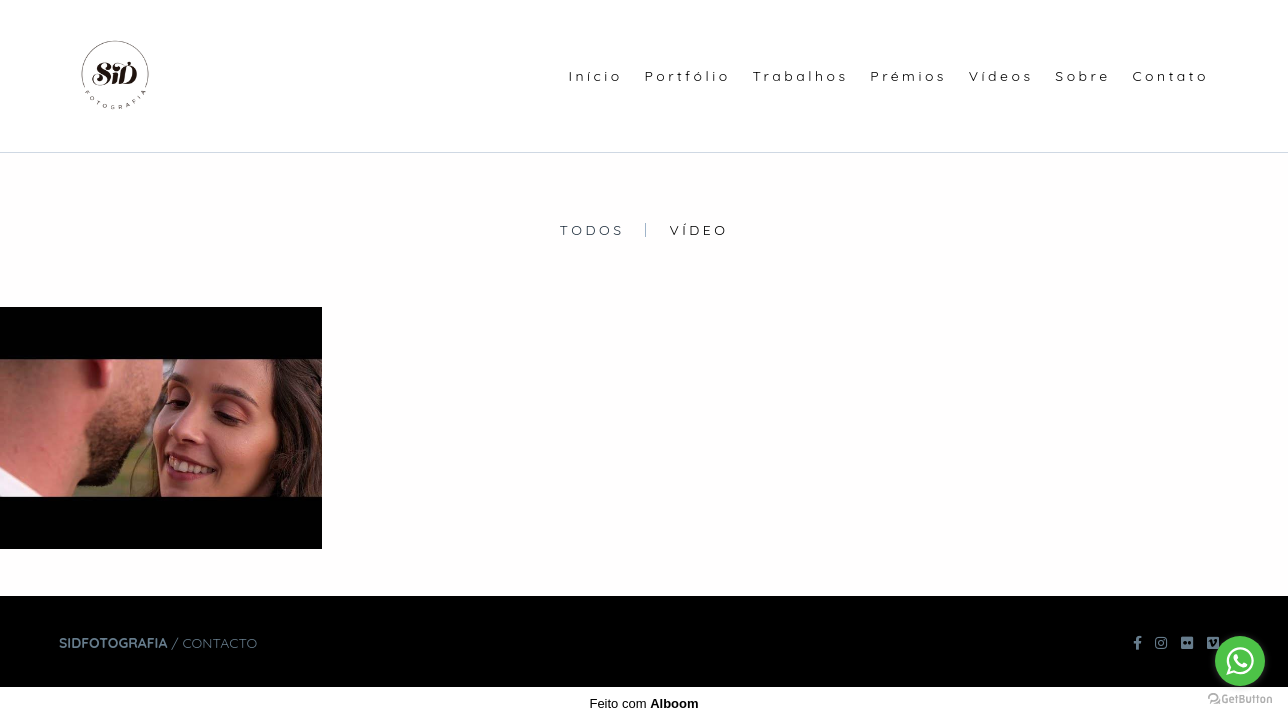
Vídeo (698, 230)
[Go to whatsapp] (1240, 661)
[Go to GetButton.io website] (1240, 699)
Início (595, 76)
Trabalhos (800, 76)
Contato (1170, 76)
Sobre (1082, 76)
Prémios (908, 76)
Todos (592, 230)
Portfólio (688, 76)
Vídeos (1001, 76)
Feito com (643, 703)
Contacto (219, 643)
